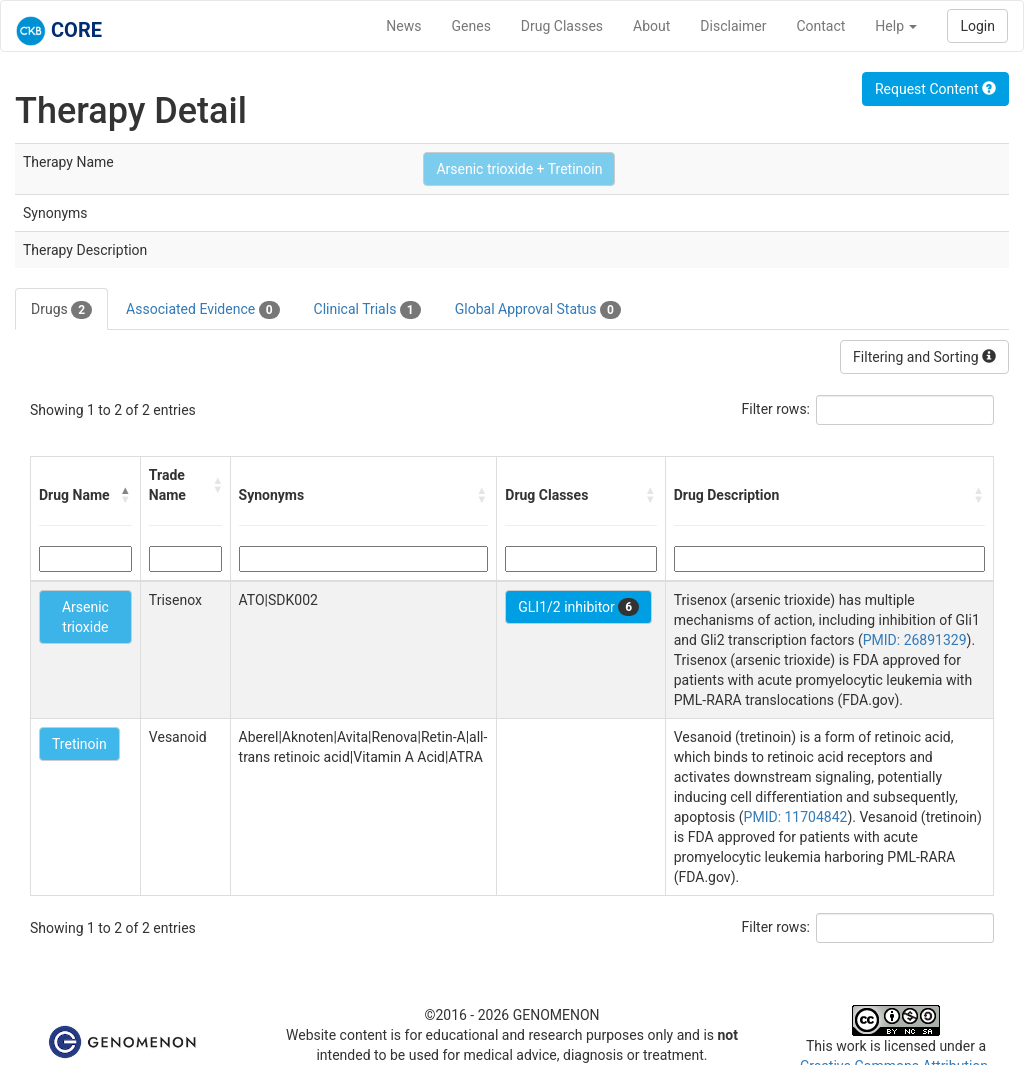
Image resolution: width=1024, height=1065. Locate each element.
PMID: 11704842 (796, 817)
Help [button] (896, 26)
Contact (820, 26)
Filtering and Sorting (924, 357)
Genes (471, 26)
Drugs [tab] (61, 310)
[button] (126, 495)
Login (977, 26)
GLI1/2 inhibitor (578, 607)
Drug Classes (562, 26)
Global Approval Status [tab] (538, 310)
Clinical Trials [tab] (367, 310)
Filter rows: (776, 409)
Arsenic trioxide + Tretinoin (519, 169)
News (403, 26)
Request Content (935, 89)
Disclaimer (733, 26)
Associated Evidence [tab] (202, 310)
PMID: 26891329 (915, 640)
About (651, 26)
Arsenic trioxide (85, 617)
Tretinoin (79, 744)
